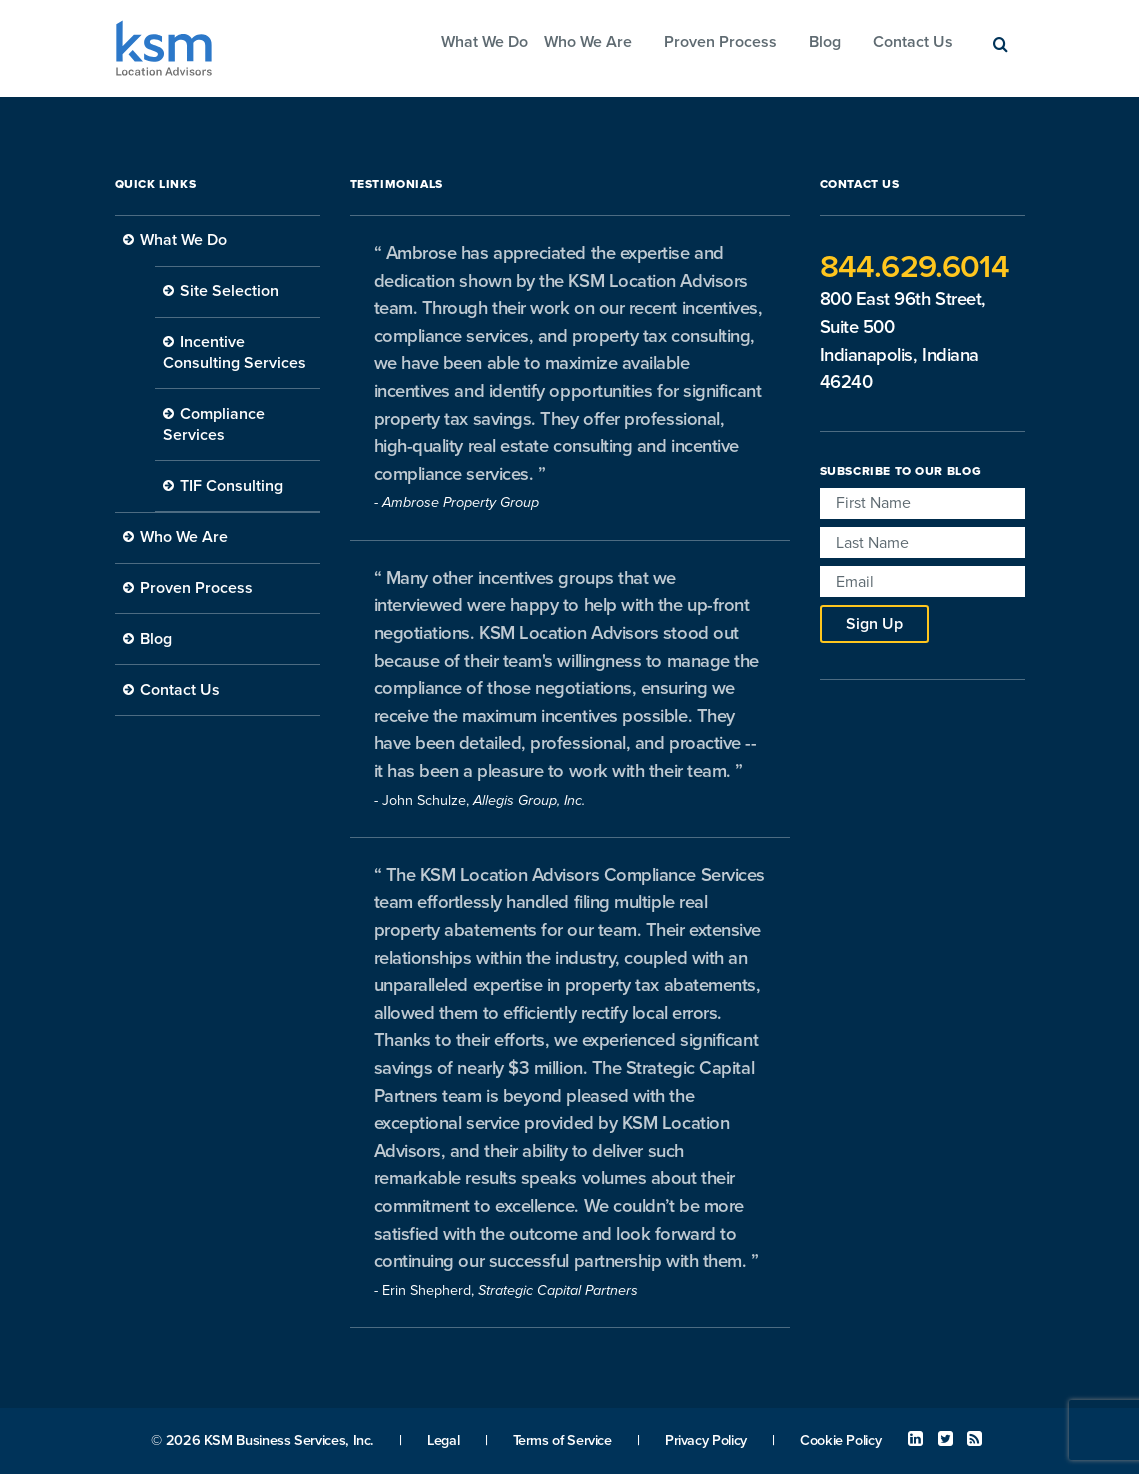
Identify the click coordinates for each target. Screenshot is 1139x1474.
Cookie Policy (840, 1440)
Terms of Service (562, 1440)
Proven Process (720, 42)
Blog (825, 42)
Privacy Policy (706, 1440)
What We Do (484, 42)
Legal (443, 1440)
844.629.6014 (914, 267)
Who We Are (588, 42)
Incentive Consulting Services (234, 352)
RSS (974, 1439)
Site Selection (229, 291)
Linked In (915, 1439)
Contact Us (913, 42)
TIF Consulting (231, 486)
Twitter (945, 1439)
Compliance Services (214, 424)
